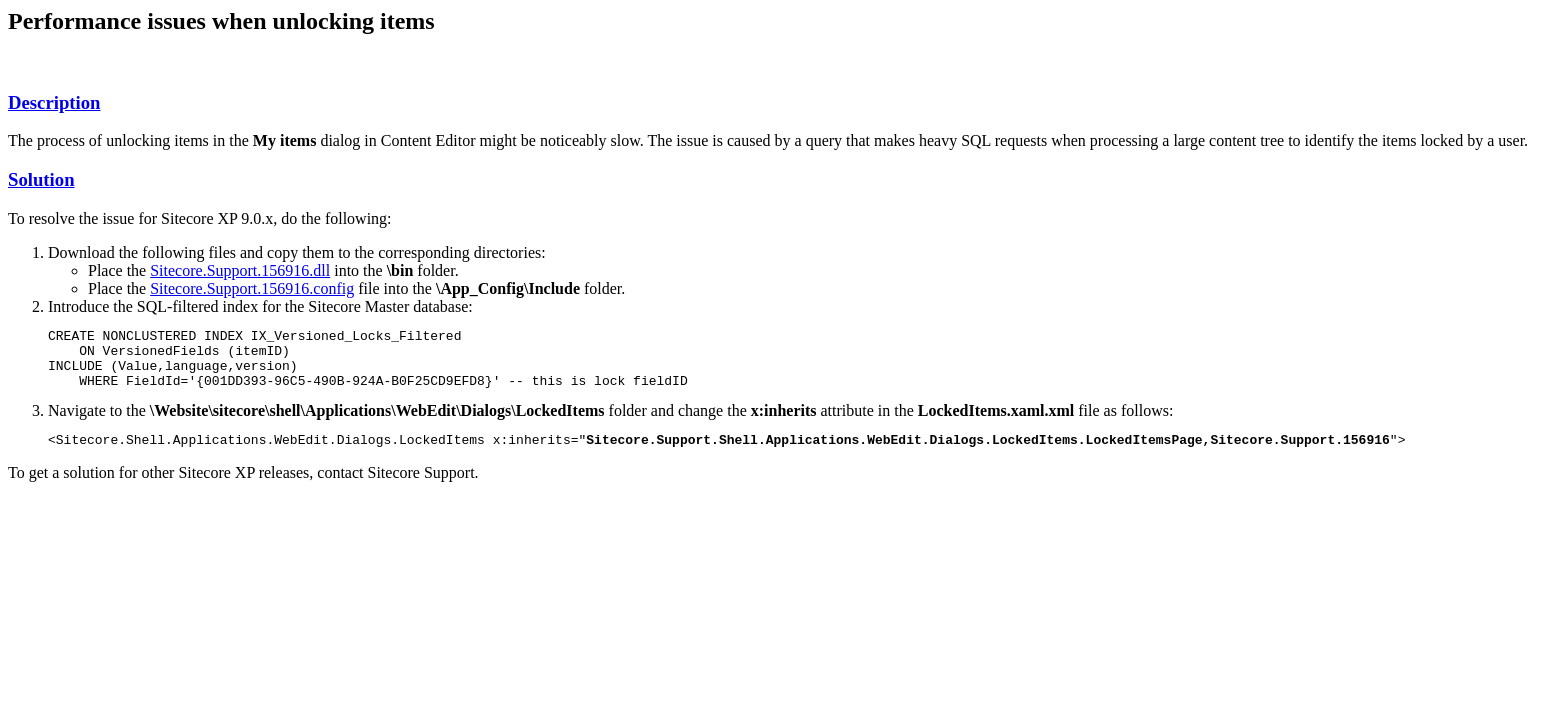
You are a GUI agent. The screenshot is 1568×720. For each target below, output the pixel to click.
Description (54, 102)
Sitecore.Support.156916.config (252, 288)
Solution (41, 179)
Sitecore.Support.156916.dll (240, 270)
